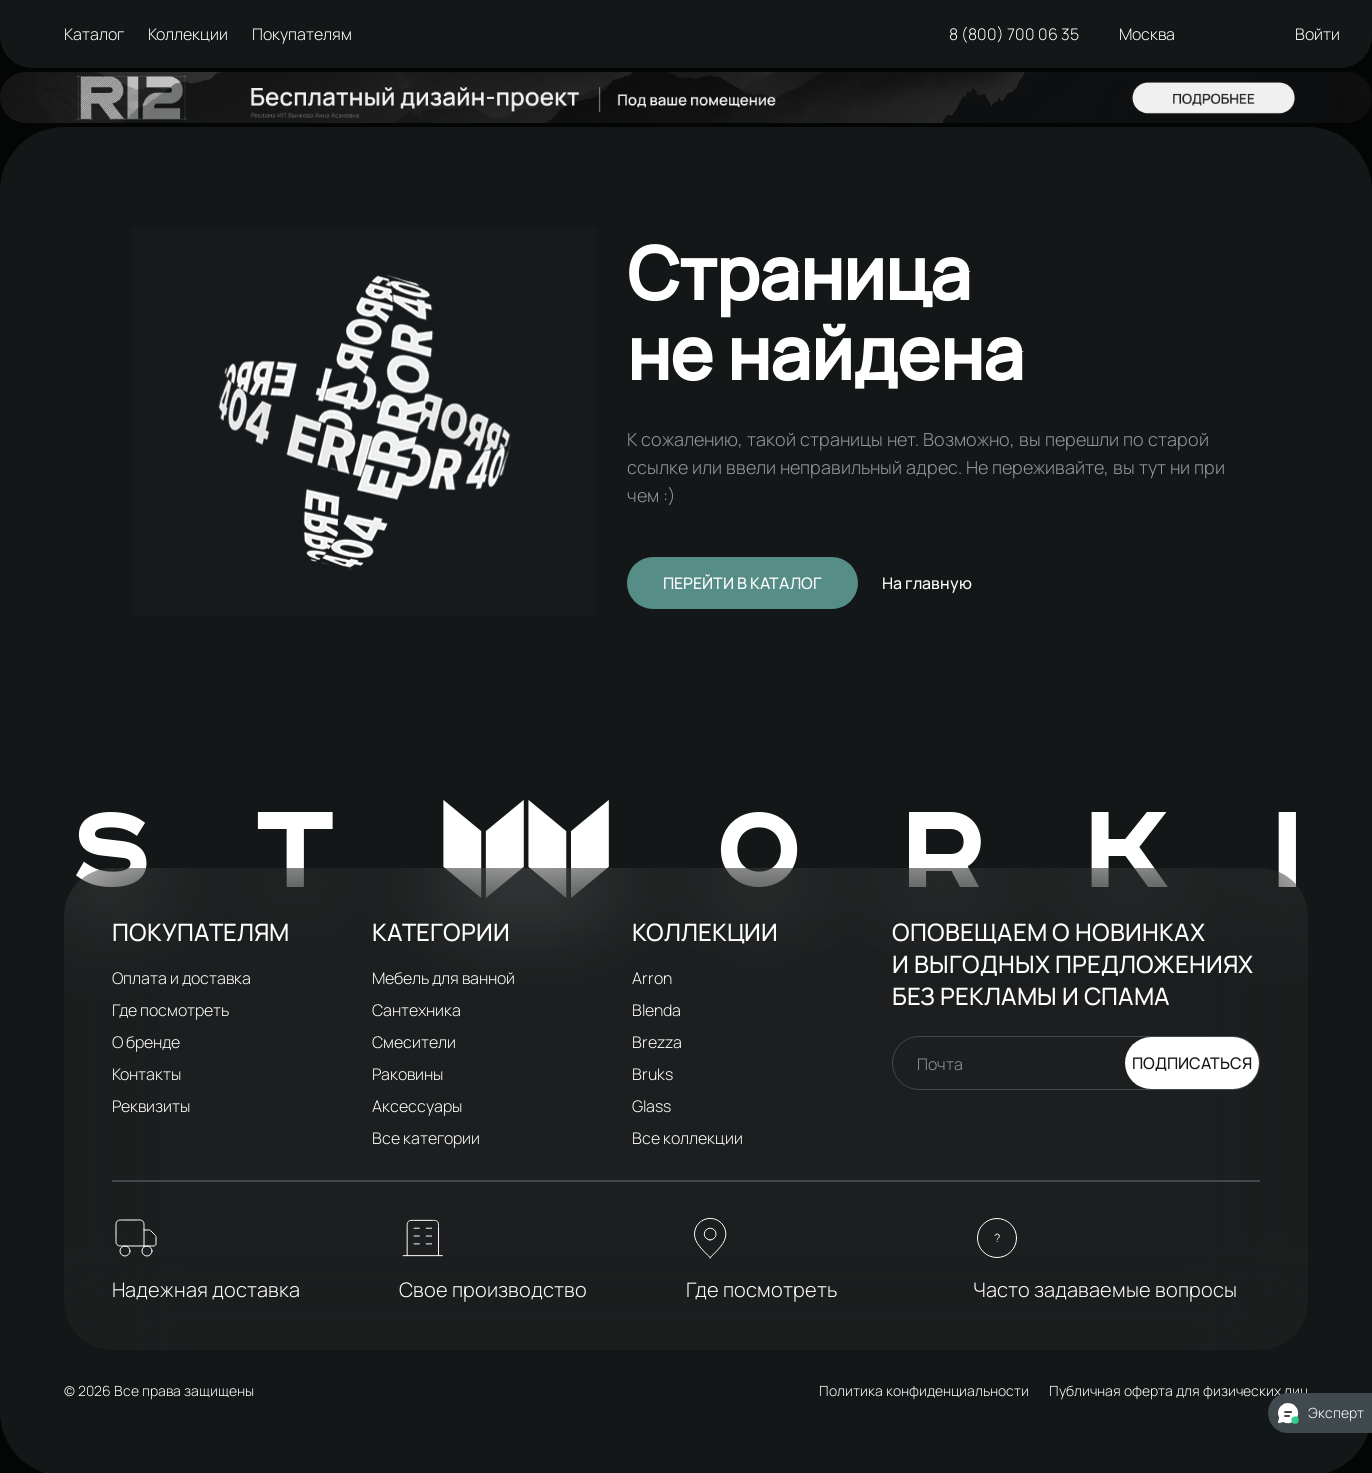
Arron (652, 978)
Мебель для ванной (443, 978)
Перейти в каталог (742, 583)
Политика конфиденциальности (924, 1390)
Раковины (407, 1074)
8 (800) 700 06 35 (1014, 34)
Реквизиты (151, 1106)
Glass (651, 1106)
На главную (927, 583)
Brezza (657, 1042)
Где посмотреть (170, 1010)
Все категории (426, 1138)
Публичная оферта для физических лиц (1178, 1390)
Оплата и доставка (181, 978)
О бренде (146, 1042)
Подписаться (1192, 1063)
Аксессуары (417, 1106)
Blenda (656, 1010)
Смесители (414, 1042)
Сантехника (416, 1010)
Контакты (146, 1074)
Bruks (652, 1074)
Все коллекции (687, 1138)
